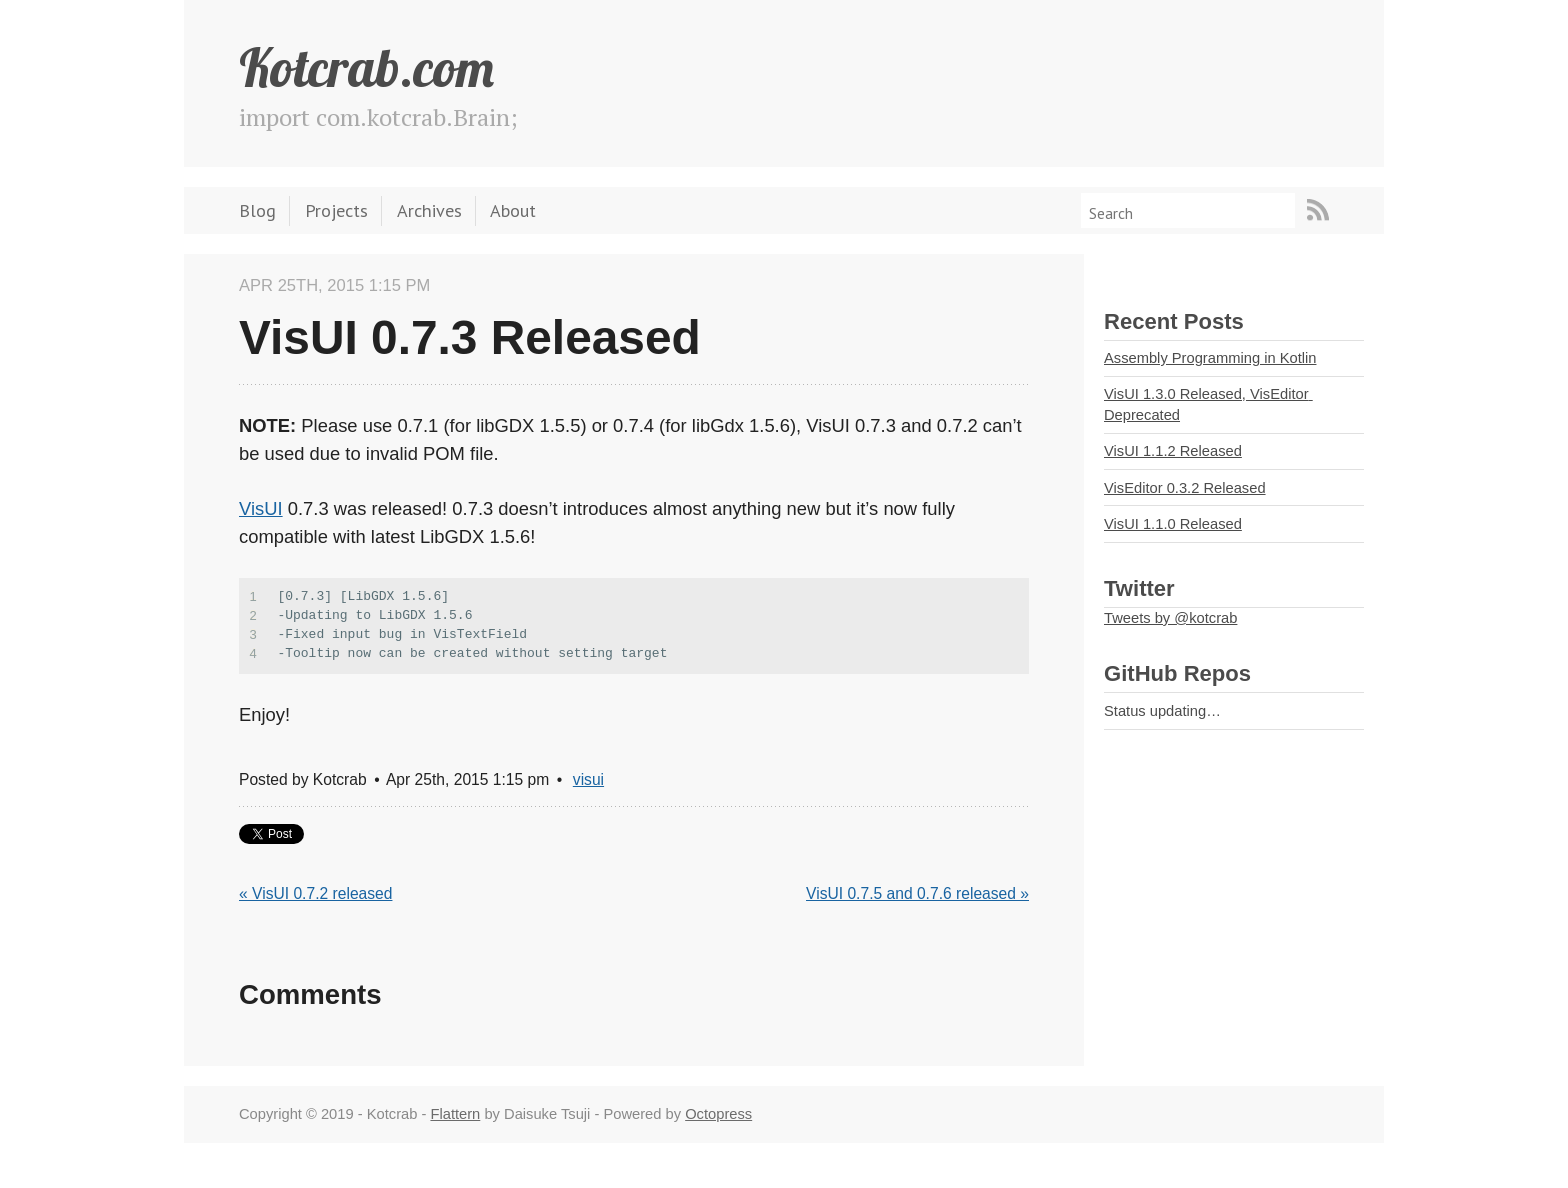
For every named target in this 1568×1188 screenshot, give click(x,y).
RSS (1318, 210)
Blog (257, 210)
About (513, 210)
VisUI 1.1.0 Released (1173, 524)
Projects (336, 210)
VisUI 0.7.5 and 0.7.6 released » (917, 893)
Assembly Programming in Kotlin (1210, 358)
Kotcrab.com (366, 67)
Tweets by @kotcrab (1170, 618)
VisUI (261, 508)
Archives (429, 210)
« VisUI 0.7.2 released (315, 893)
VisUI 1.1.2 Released (1173, 451)
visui (588, 779)
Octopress (718, 1114)
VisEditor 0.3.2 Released (1185, 488)
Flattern (455, 1114)
